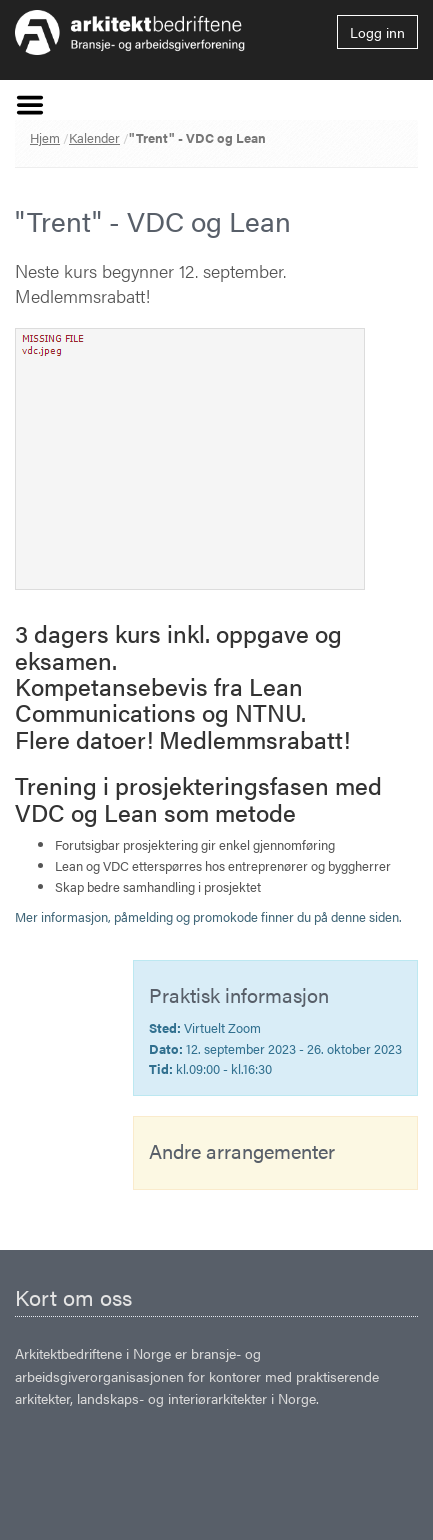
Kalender (94, 137)
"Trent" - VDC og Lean (197, 137)
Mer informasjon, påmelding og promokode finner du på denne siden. (208, 916)
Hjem (45, 137)
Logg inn (377, 32)
